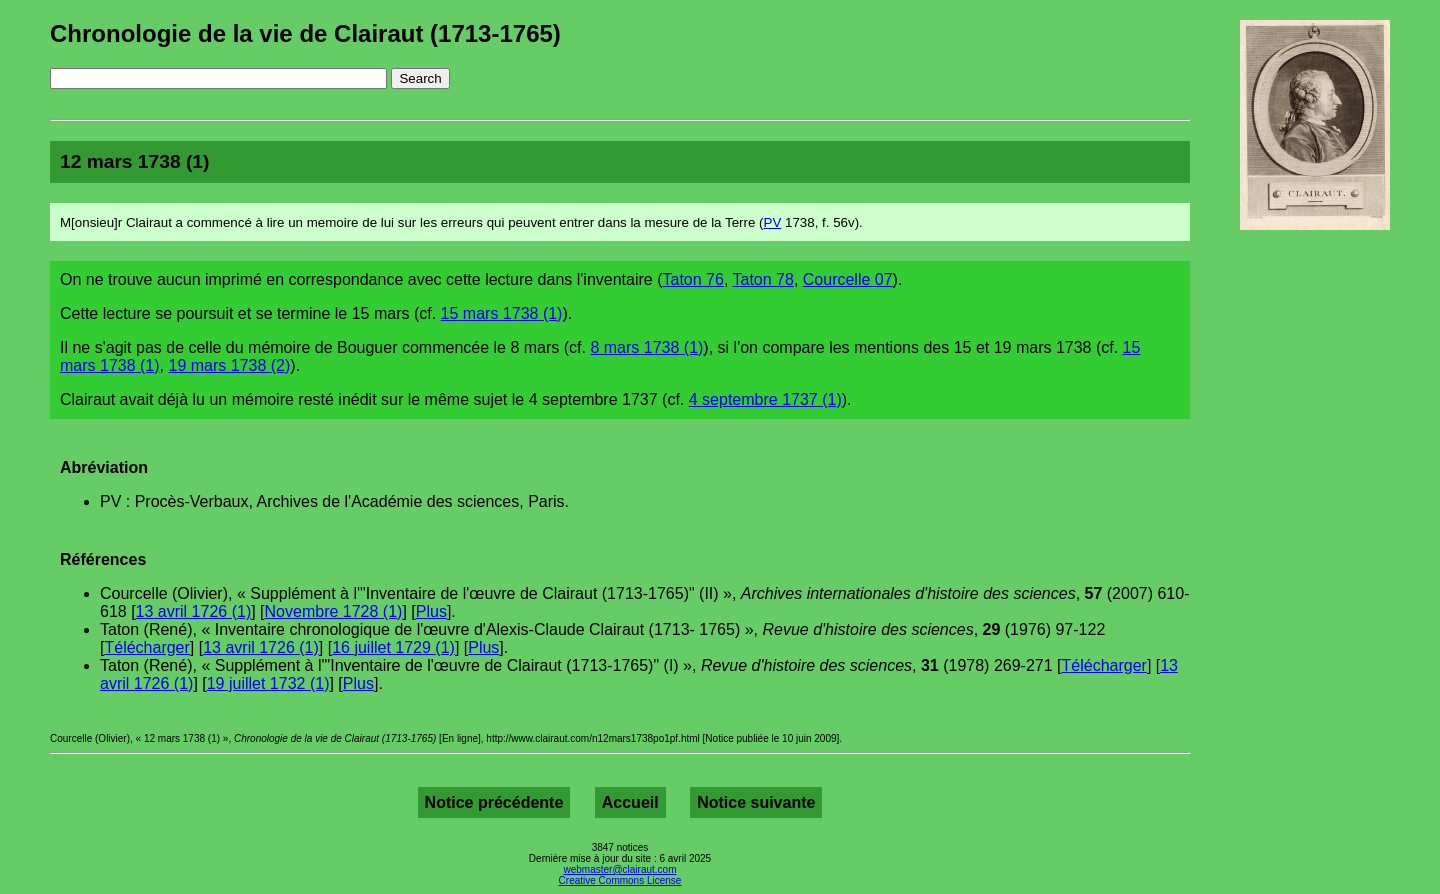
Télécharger (146, 647)
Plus (431, 611)
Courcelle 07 (848, 279)
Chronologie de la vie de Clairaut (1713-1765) (305, 33)
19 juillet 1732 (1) (268, 683)
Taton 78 (763, 279)
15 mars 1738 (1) (502, 313)
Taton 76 (693, 279)
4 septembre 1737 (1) (765, 399)
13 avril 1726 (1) (194, 611)
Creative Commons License (620, 880)
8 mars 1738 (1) (646, 347)
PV (773, 222)
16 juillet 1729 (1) (393, 647)
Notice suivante (756, 802)
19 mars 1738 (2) (229, 365)
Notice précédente (494, 802)
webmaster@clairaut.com (620, 869)
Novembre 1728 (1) (334, 611)
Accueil (630, 802)
